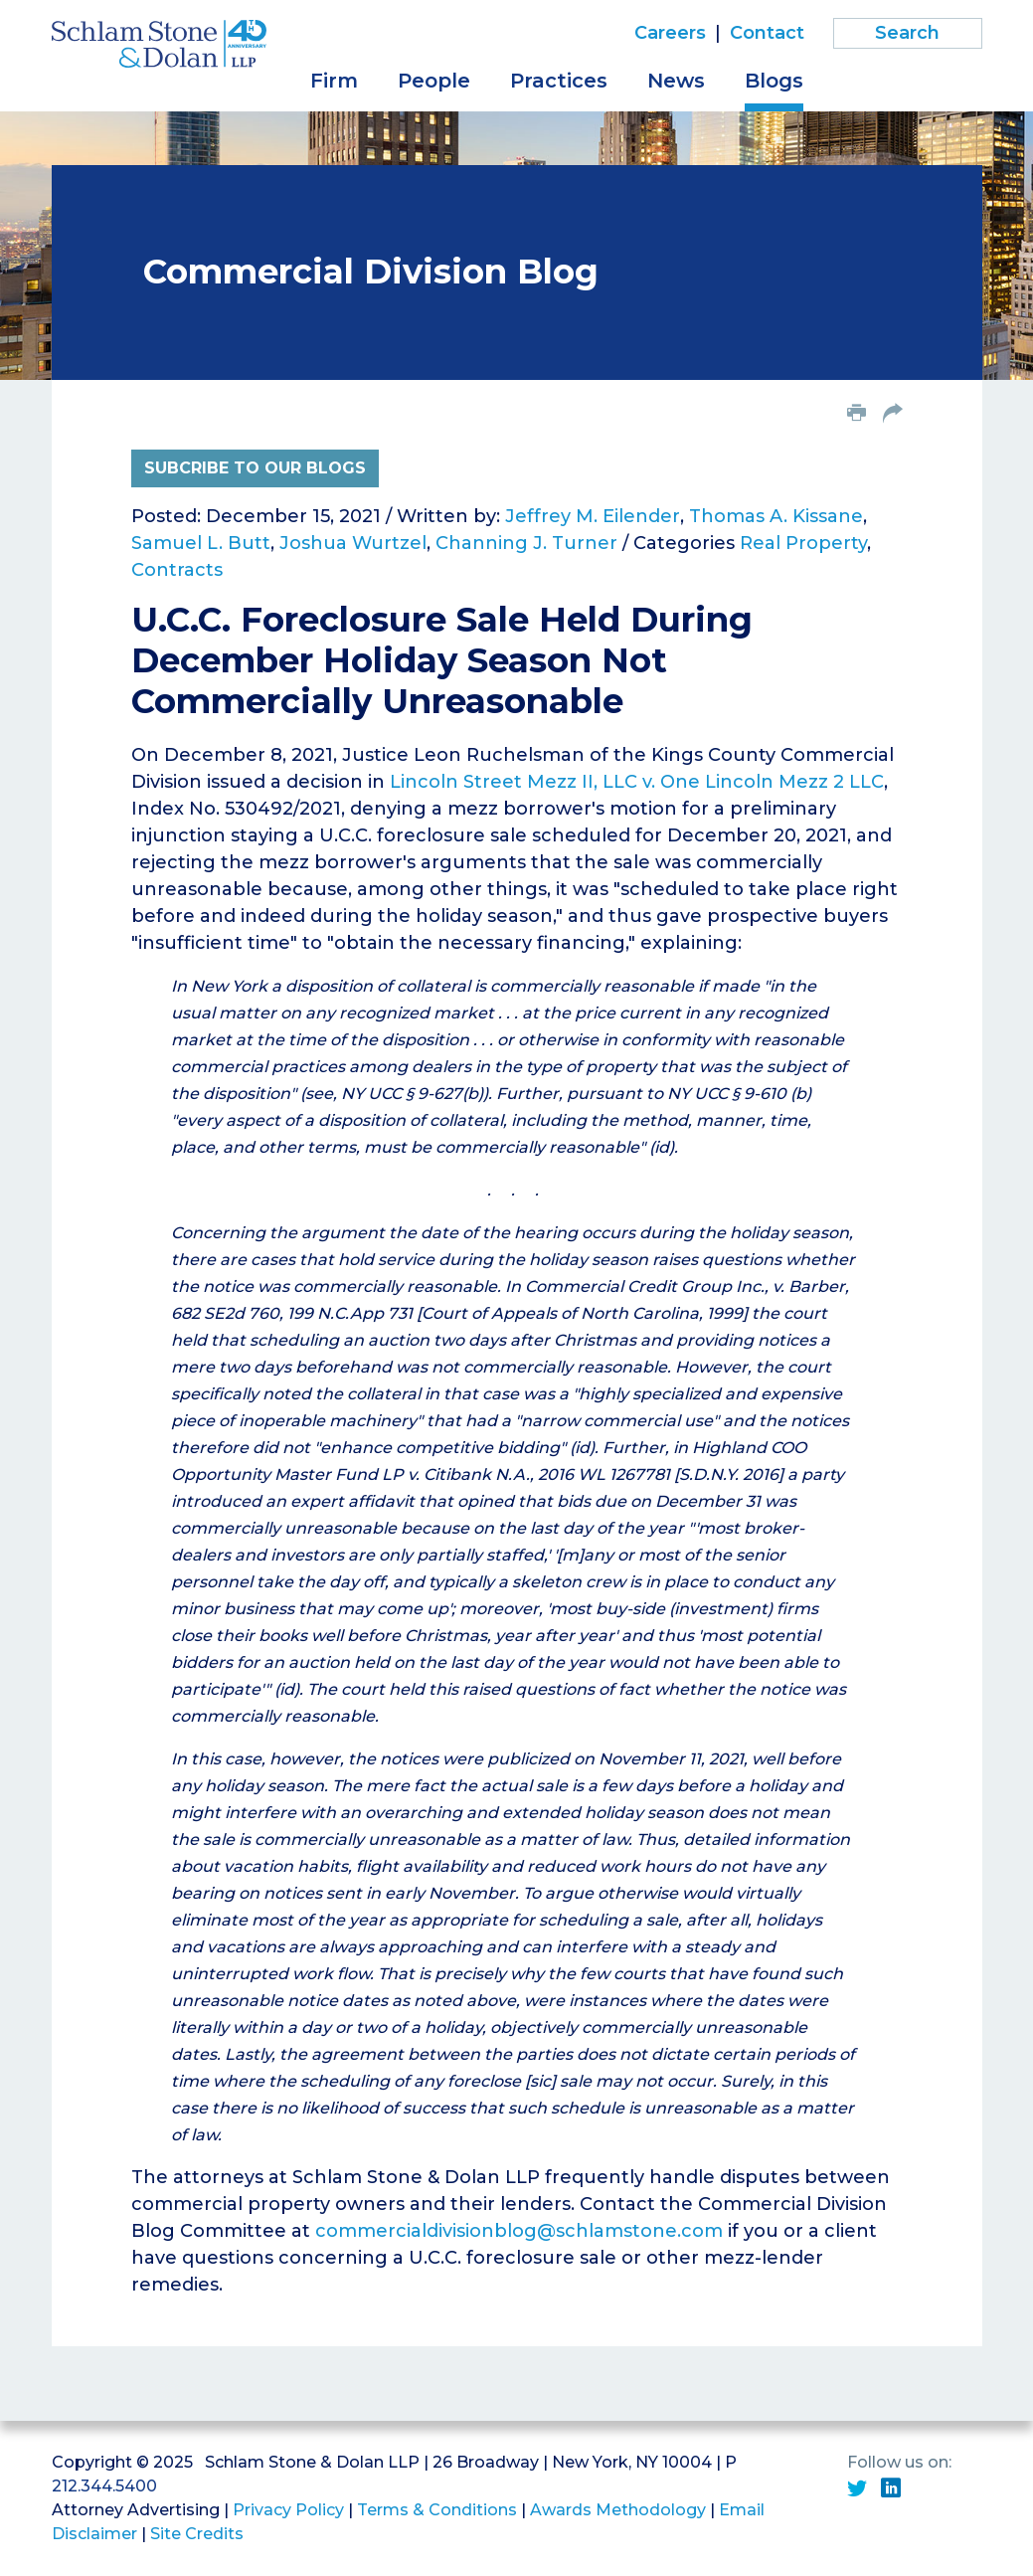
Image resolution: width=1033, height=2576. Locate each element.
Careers (670, 33)
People (434, 80)
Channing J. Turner (526, 543)
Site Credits (197, 2533)
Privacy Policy (288, 2509)
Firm (334, 80)
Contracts (177, 570)
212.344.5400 (104, 2486)
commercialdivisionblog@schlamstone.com (519, 2231)
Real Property (803, 543)
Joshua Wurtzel (353, 543)
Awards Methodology (618, 2509)
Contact (767, 33)
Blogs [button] (774, 80)
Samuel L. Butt (200, 543)
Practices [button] (558, 80)
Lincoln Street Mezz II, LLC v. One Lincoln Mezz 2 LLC (637, 782)
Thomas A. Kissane (776, 516)
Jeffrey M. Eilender (592, 516)
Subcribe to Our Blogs (255, 468)
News (676, 80)
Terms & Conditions (437, 2509)
